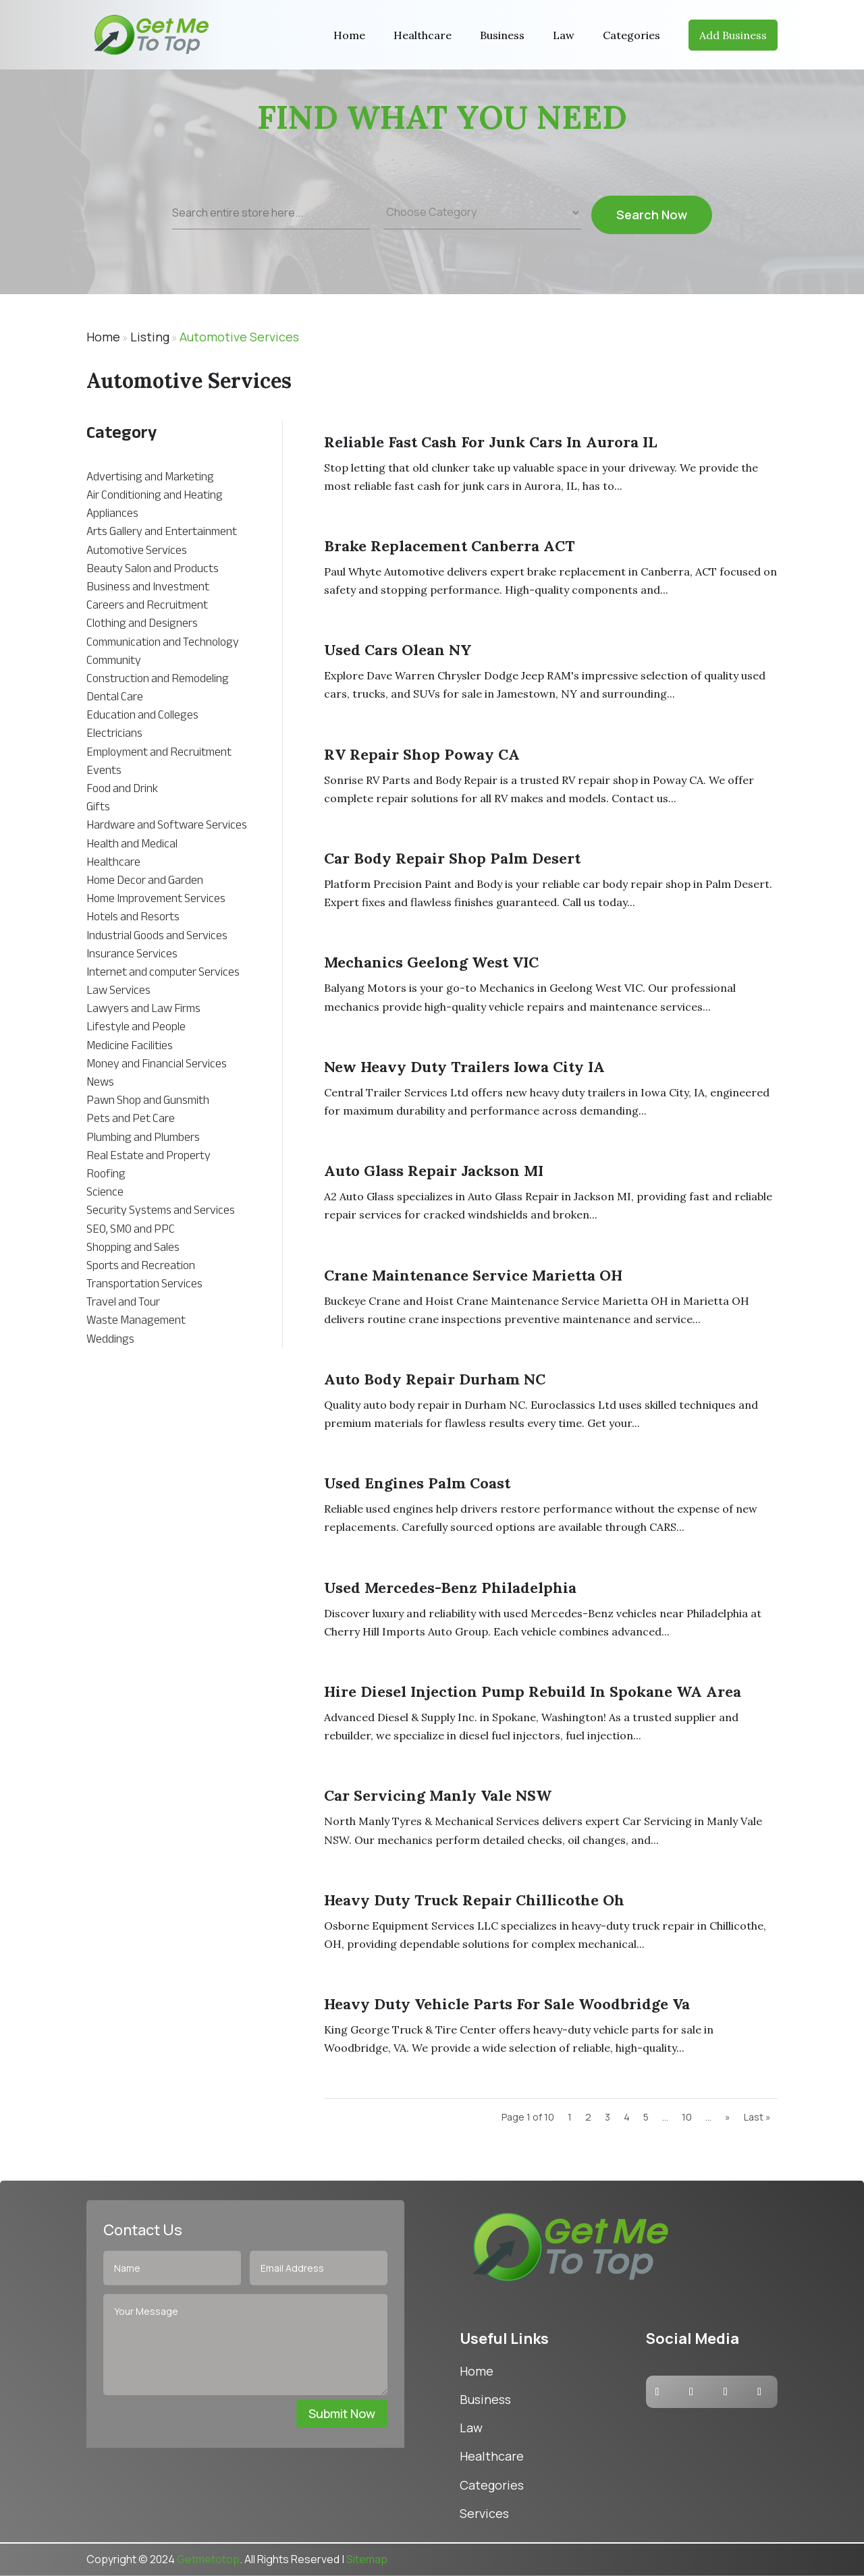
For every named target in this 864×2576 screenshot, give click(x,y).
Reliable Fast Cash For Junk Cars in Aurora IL (490, 441)
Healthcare (423, 35)
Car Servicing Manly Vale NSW (437, 1795)
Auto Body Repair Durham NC (434, 1379)
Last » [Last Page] (757, 2116)
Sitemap (366, 2559)
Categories (631, 35)
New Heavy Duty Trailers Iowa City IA (464, 1066)
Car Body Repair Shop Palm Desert (452, 858)
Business (502, 35)
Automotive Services (239, 337)
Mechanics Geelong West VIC (431, 962)
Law (563, 35)
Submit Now (341, 2413)
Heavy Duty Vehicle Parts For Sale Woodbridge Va (507, 2003)
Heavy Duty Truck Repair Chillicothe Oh (474, 1900)
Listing (149, 337)
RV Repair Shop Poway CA (422, 754)
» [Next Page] (727, 2116)
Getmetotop (208, 2559)
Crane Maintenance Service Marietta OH (473, 1275)
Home (349, 35)
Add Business (733, 35)
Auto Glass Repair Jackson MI (433, 1170)
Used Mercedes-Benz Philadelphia (450, 1587)
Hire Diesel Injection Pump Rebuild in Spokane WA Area (532, 1691)
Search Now (651, 222)
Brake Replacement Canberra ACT (449, 545)
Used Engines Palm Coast (417, 1483)
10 (687, 2116)
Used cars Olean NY (398, 649)
